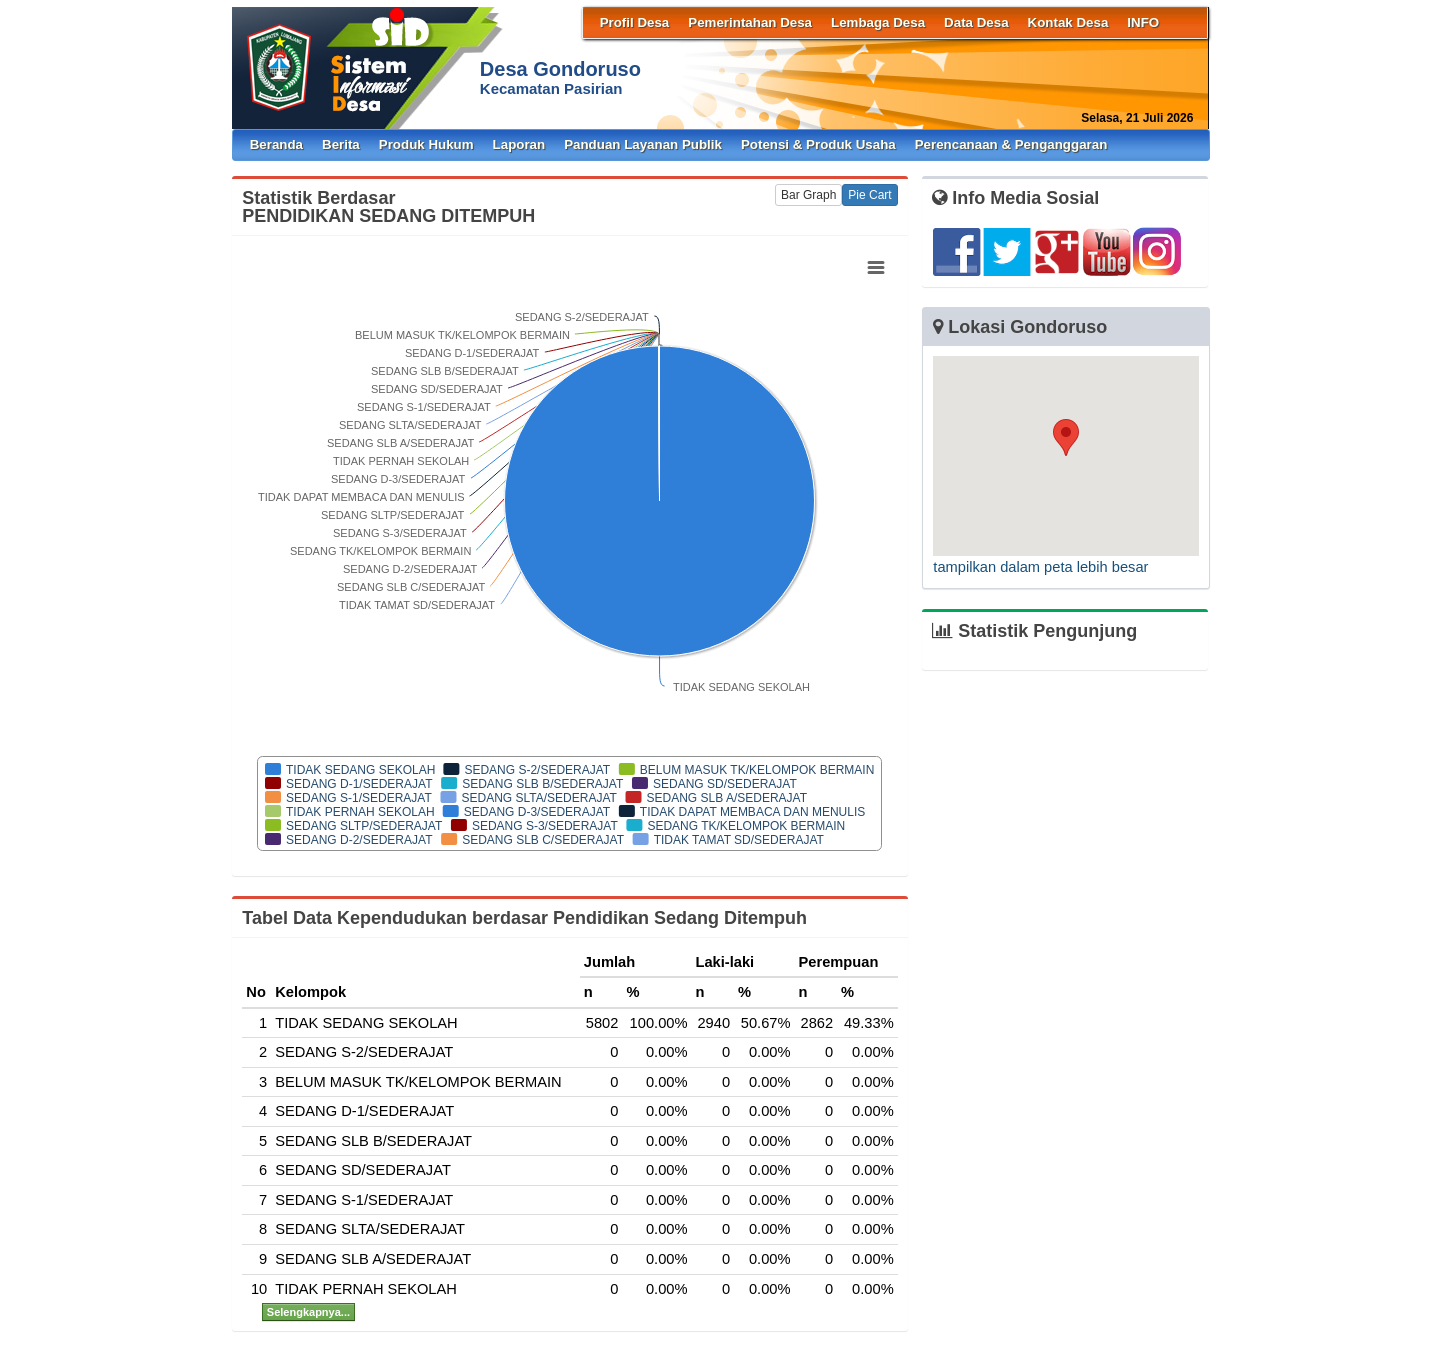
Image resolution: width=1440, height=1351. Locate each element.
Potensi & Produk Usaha (818, 144)
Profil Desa (635, 22)
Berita (341, 144)
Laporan (519, 144)
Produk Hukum (426, 144)
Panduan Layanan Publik (643, 144)
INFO (1143, 22)
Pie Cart (869, 195)
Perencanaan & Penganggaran (1011, 144)
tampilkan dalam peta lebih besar (1040, 567)
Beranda (276, 144)
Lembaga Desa (878, 22)
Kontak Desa (1068, 22)
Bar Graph (808, 195)
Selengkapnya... (308, 1312)
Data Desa (976, 22)
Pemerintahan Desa (750, 22)
